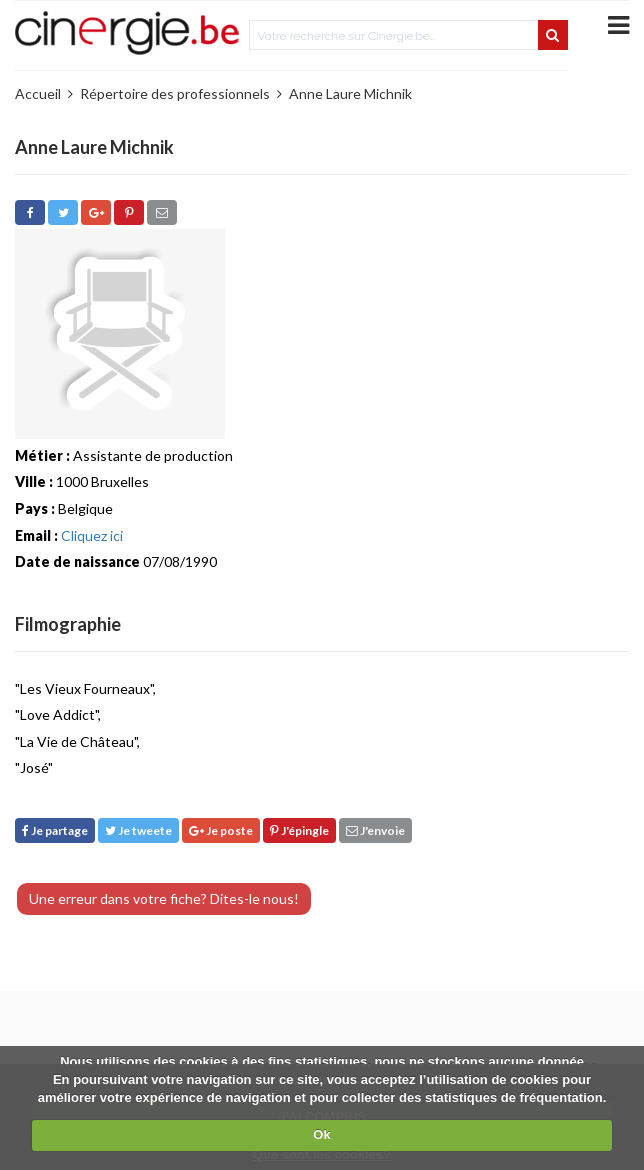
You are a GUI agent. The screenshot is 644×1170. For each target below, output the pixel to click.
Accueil (38, 93)
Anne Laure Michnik (350, 93)
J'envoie (375, 830)
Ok (321, 1134)
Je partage (55, 830)
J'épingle (299, 830)
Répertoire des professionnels (175, 93)
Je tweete (138, 830)
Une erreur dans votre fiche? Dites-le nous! (164, 898)
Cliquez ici (92, 535)
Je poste (221, 830)
